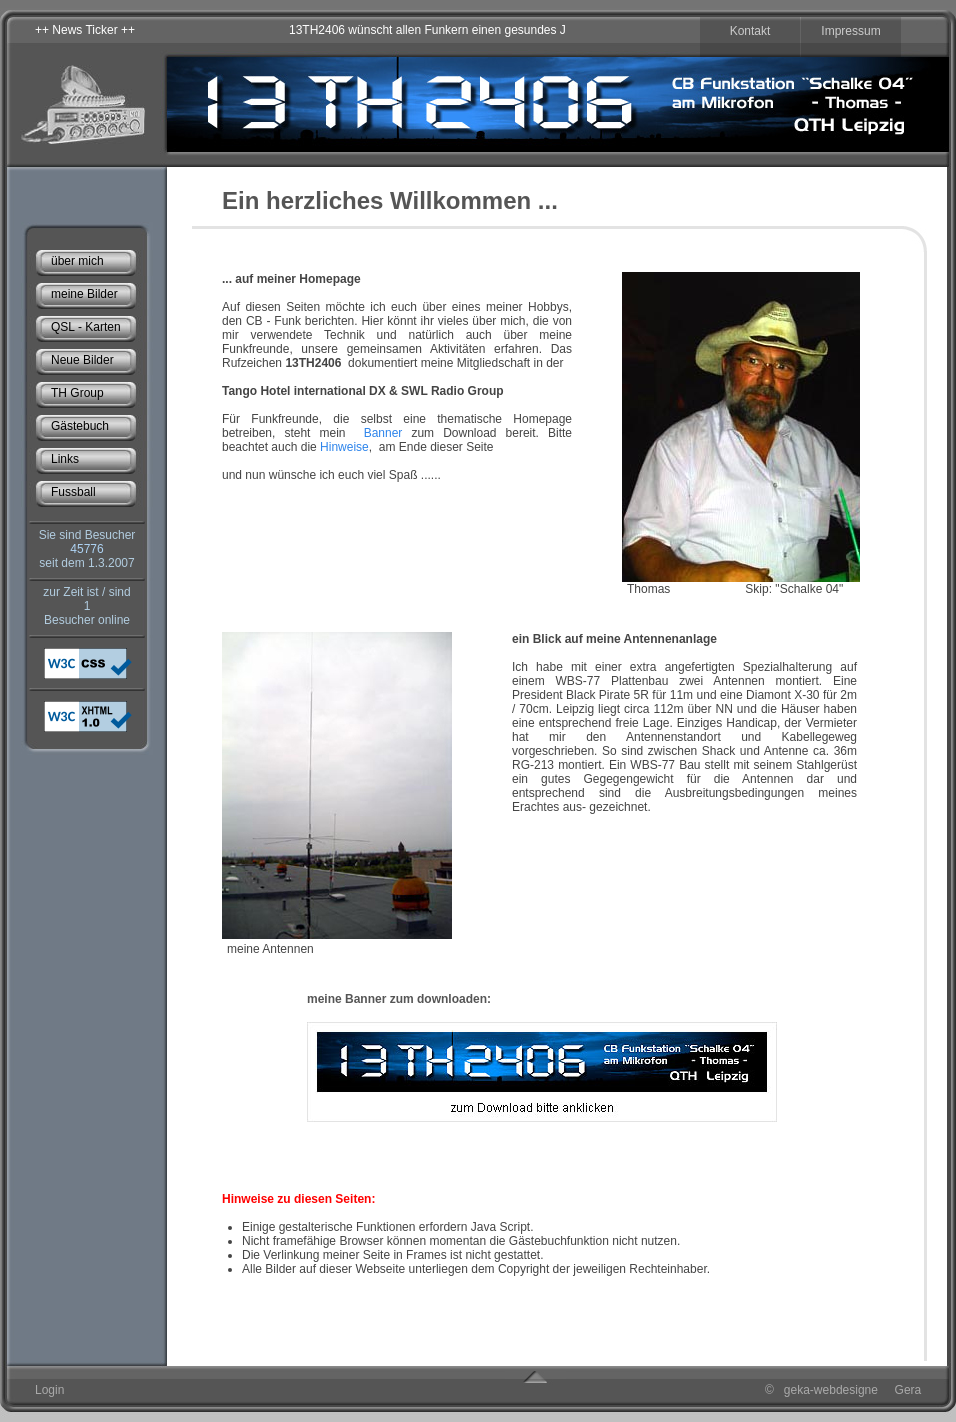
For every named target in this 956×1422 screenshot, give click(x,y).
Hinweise (343, 447)
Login (49, 1390)
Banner (383, 433)
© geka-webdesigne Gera (843, 1390)
